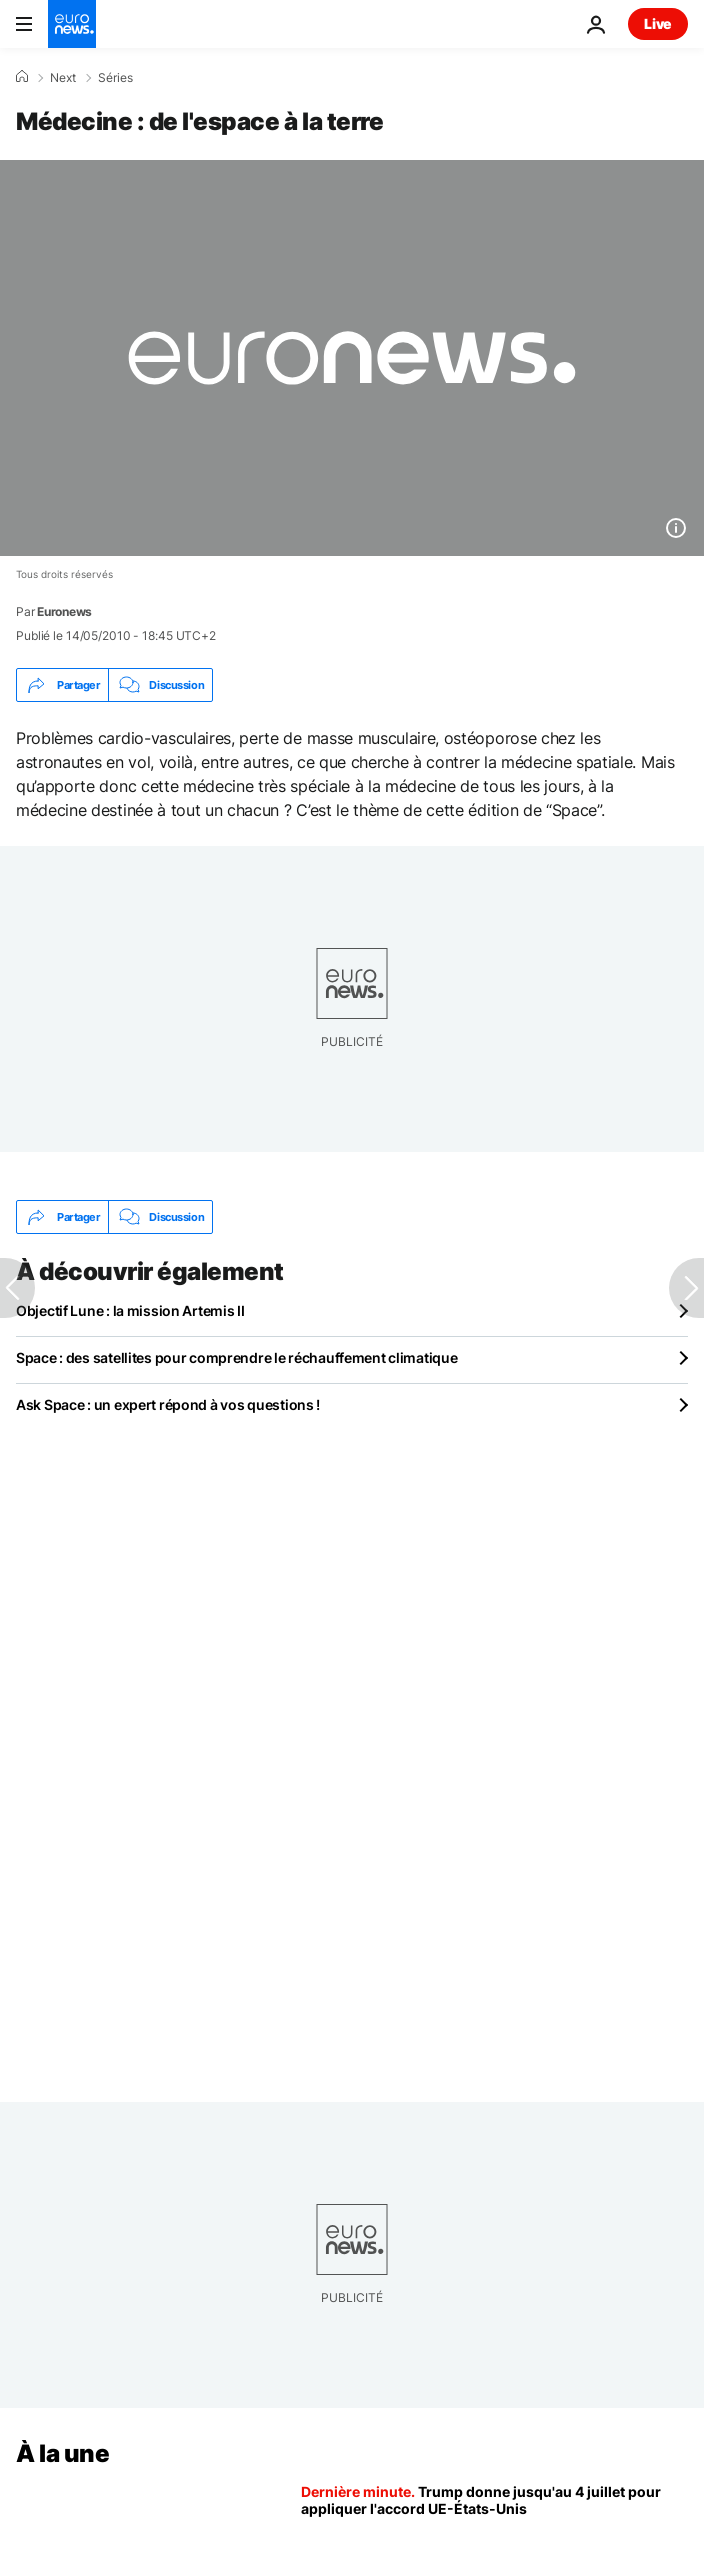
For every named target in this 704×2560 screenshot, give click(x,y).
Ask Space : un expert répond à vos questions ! (168, 1404)
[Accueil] (22, 77)
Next (63, 78)
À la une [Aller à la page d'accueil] (62, 2453)
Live (658, 23)
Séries (115, 78)
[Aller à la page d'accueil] (72, 24)
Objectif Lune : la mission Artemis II (130, 1310)
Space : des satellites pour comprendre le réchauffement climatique (237, 1357)
